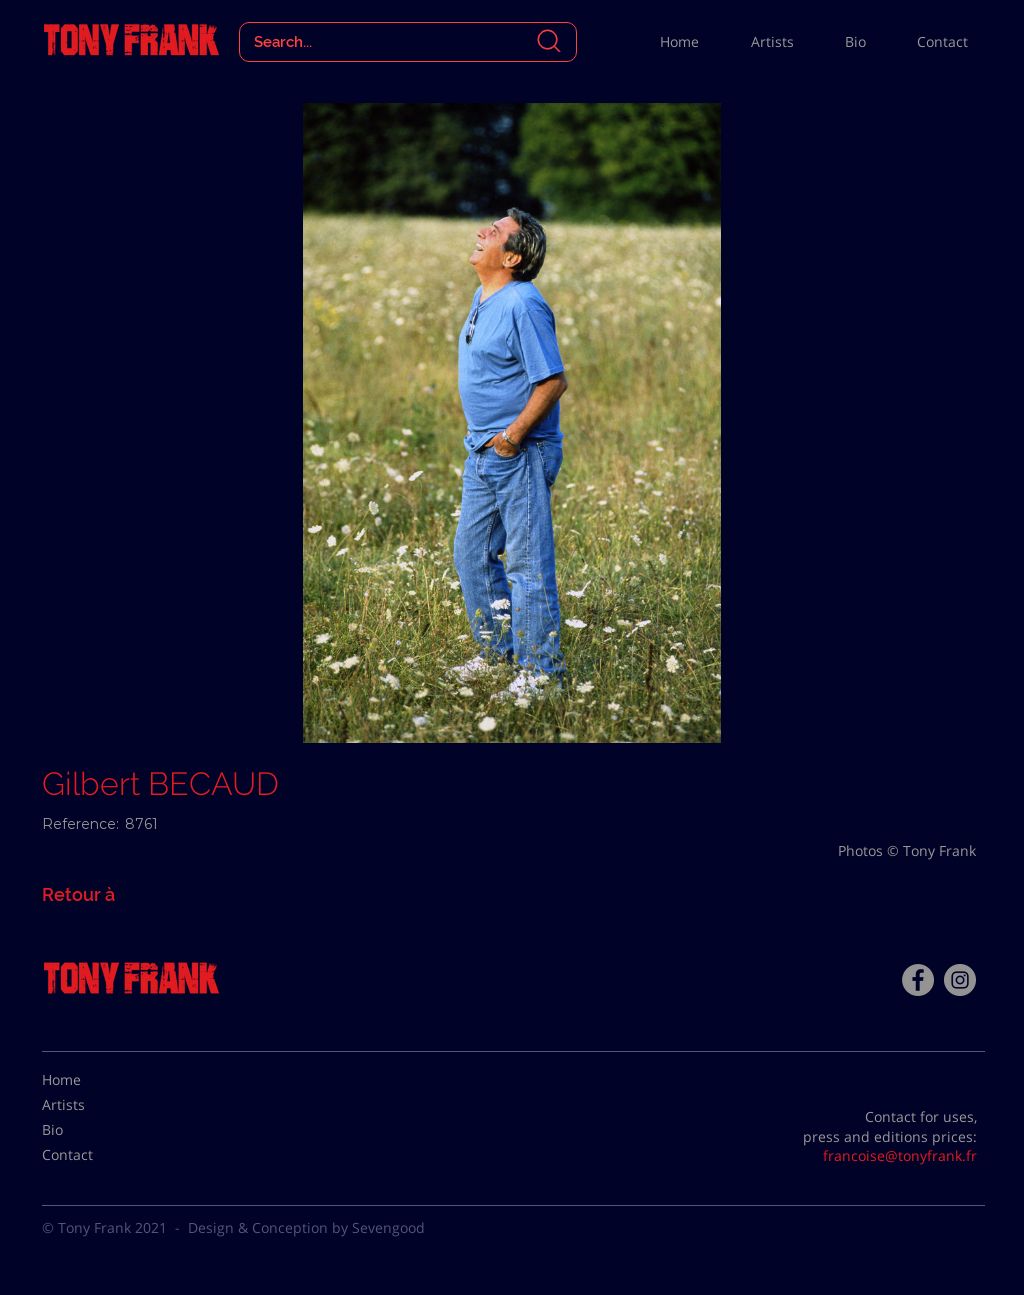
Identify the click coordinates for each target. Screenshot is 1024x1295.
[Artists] (92, 1105)
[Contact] (92, 1155)
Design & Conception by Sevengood (306, 1227)
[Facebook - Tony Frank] (918, 980)
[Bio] (92, 1130)
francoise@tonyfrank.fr (900, 1155)
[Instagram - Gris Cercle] (960, 980)
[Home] (92, 1080)
